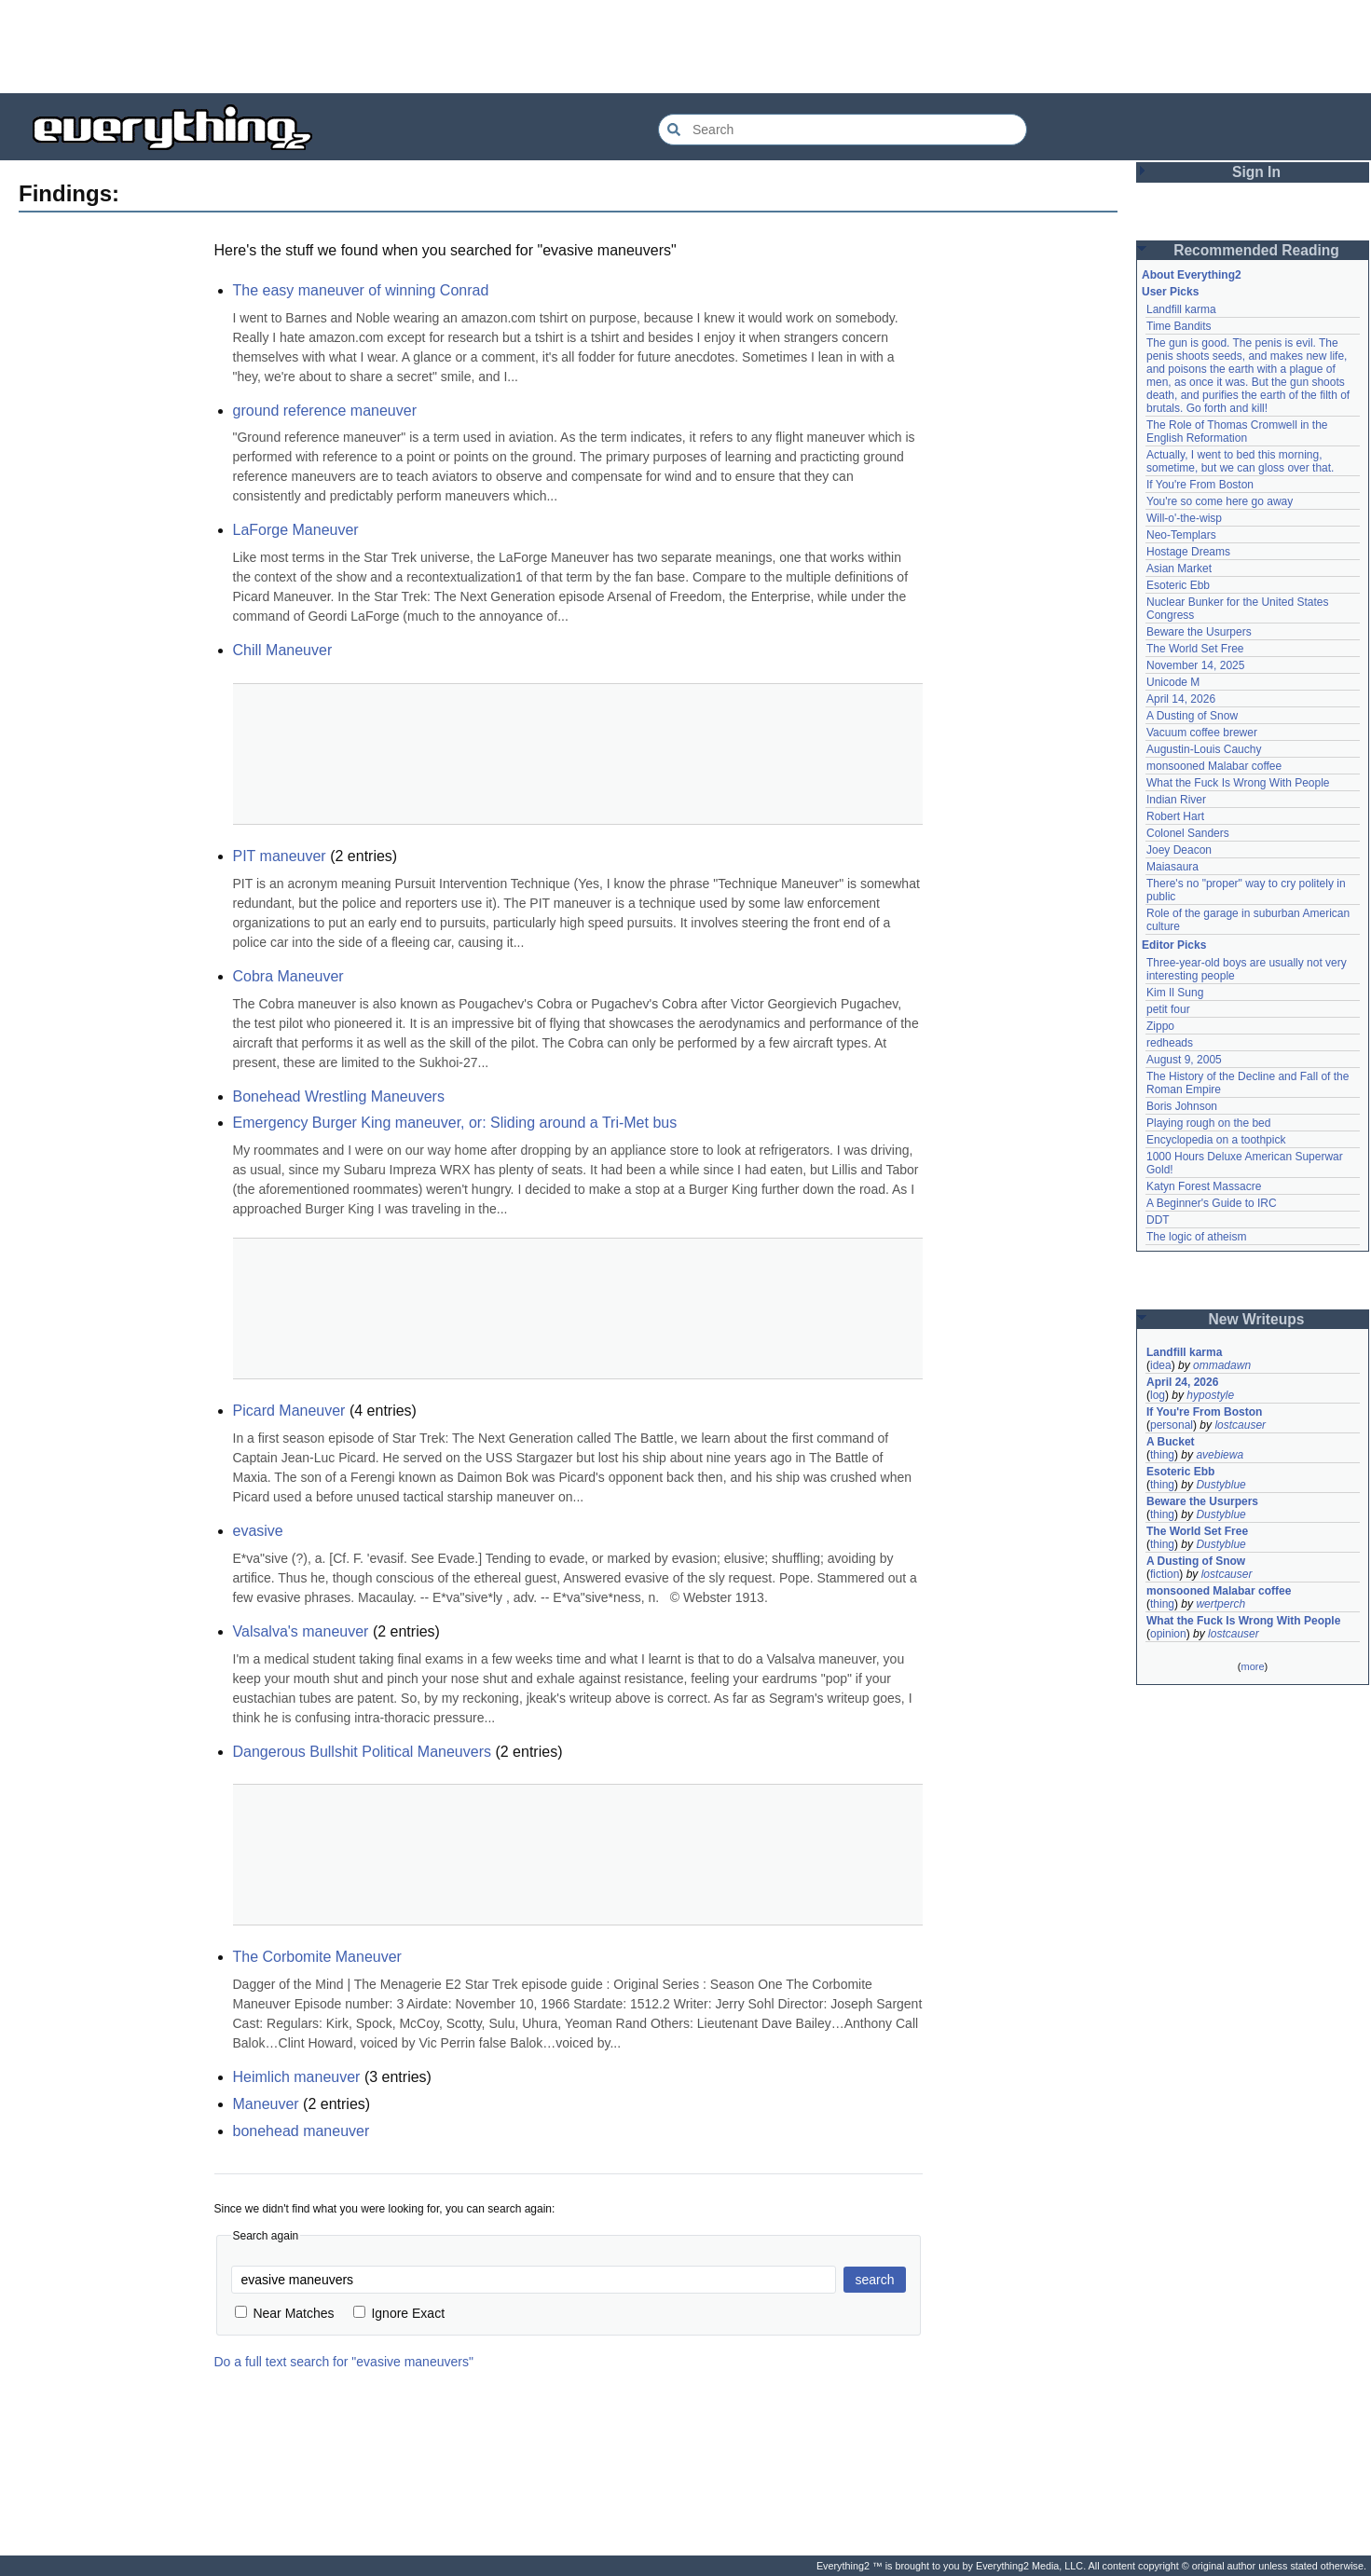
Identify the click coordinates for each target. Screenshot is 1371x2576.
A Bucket (1170, 1441)
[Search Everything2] (842, 129)
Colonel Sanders (1187, 833)
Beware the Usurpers (1199, 631)
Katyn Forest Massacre (1203, 1186)
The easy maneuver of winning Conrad (361, 290)
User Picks (1170, 291)
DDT (1158, 1219)
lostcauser (1240, 1425)
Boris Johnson (1181, 1106)
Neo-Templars (1181, 534)
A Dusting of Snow (1192, 715)
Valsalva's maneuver (301, 1631)
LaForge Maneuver (296, 530)
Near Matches (285, 2313)
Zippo (1160, 1026)
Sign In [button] (1256, 172)
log (1157, 1395)
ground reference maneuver (325, 410)
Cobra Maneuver (288, 976)
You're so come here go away (1219, 501)
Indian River (1176, 799)
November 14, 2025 (1195, 665)
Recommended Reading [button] (1256, 250)
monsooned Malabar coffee (1214, 766)
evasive (258, 1531)
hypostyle (1210, 1395)
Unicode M (1173, 682)
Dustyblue (1220, 1484)
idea (1161, 1365)
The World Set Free (1194, 648)
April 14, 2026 (1180, 699)
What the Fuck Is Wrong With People (1238, 782)
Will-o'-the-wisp (1184, 518)
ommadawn (1222, 1365)
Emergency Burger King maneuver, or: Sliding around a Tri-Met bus (455, 1122)
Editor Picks (1174, 945)
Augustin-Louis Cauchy (1203, 749)
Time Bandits (1179, 326)
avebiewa (1219, 1454)
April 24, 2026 (1182, 1382)
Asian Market (1179, 568)
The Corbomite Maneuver (317, 1957)
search (874, 2279)
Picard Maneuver (289, 1410)
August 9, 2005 (1184, 1059)
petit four (1168, 1009)
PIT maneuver (279, 856)
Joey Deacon (1179, 849)
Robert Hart (1175, 816)
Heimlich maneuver (297, 2077)
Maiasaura (1172, 866)
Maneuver (266, 2104)
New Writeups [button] (1257, 1319)
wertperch (1220, 1603)
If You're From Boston (1200, 484)
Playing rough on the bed (1208, 1123)
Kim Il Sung (1174, 992)
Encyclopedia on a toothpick (1215, 1139)
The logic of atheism (1196, 1236)
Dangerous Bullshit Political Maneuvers (362, 1752)
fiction (1164, 1574)
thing (1162, 1454)
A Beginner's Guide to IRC (1211, 1203)
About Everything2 (1191, 274)
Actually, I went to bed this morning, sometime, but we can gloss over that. (1240, 461)
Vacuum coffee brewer (1201, 732)
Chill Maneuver (283, 650)
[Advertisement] (686, 47)
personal (1171, 1425)
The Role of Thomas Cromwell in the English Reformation (1237, 431)
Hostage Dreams (1188, 551)
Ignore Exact (399, 2313)
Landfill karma (1181, 309)
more (1252, 1666)
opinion (1168, 1633)
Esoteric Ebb (1178, 585)
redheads (1169, 1042)
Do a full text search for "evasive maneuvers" (343, 2361)
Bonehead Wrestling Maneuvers (339, 1096)
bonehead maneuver (301, 2131)
